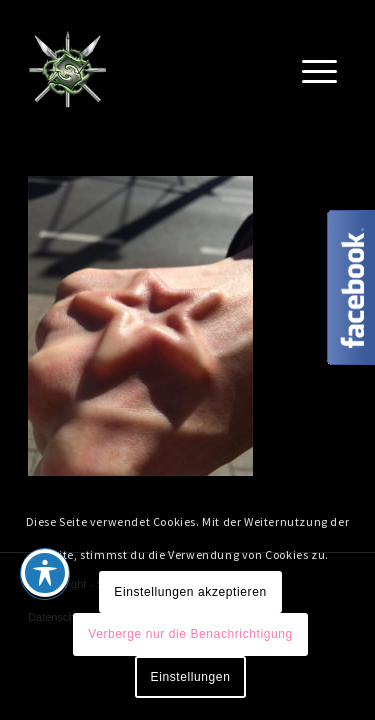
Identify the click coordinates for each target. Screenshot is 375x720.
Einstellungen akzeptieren (190, 592)
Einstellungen (191, 677)
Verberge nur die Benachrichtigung (190, 634)
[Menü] (319, 69)
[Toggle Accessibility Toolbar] (45, 573)
